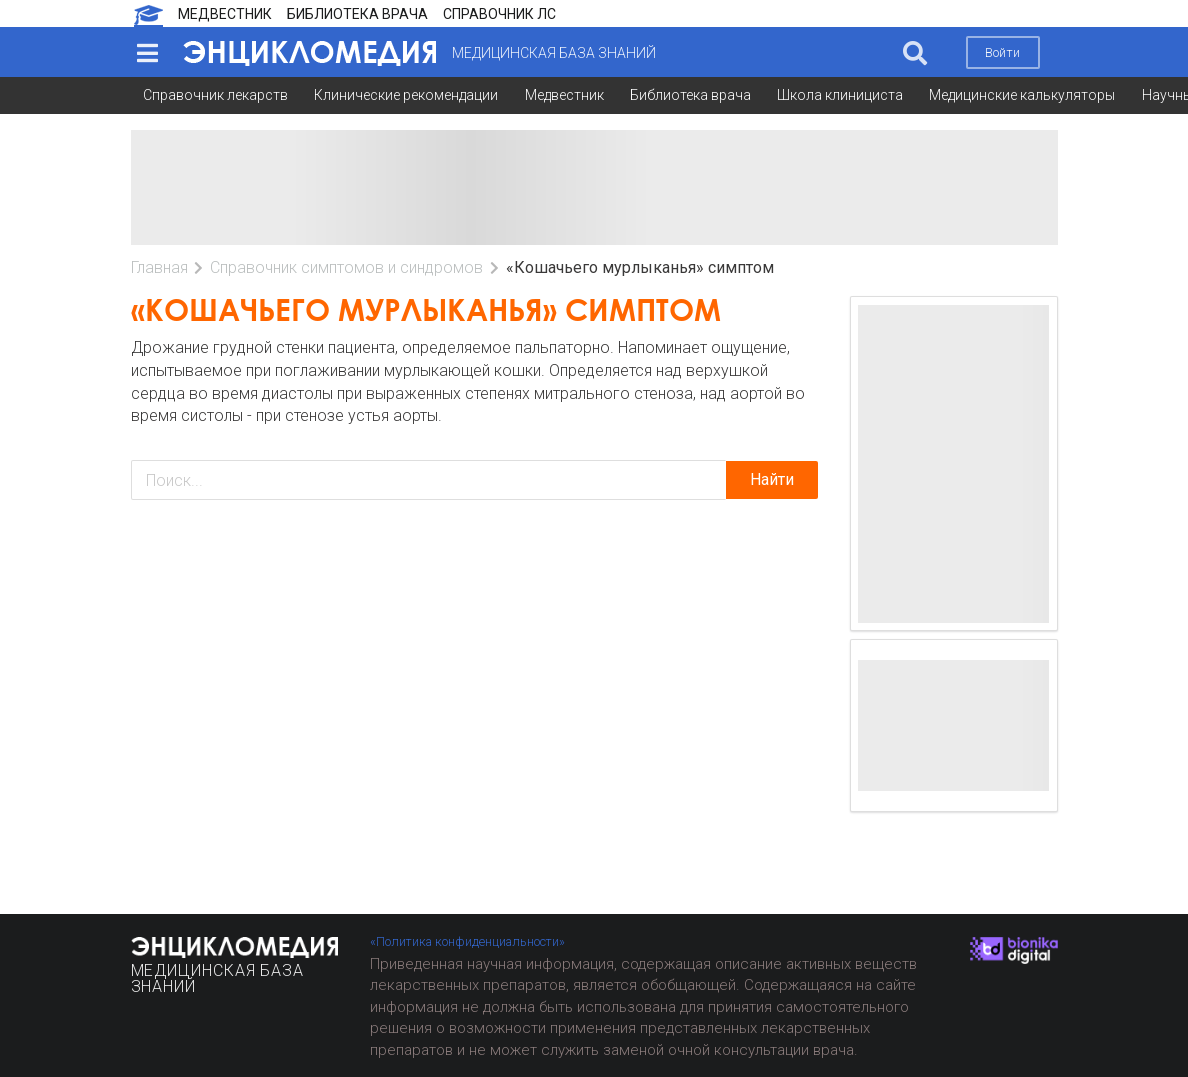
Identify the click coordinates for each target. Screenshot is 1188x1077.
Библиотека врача (690, 95)
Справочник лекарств (215, 95)
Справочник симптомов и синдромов (346, 267)
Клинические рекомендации (406, 95)
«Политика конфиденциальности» (467, 941)
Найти (772, 479)
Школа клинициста (840, 95)
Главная (159, 267)
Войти (1002, 52)
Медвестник (564, 95)
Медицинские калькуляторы (1022, 95)
